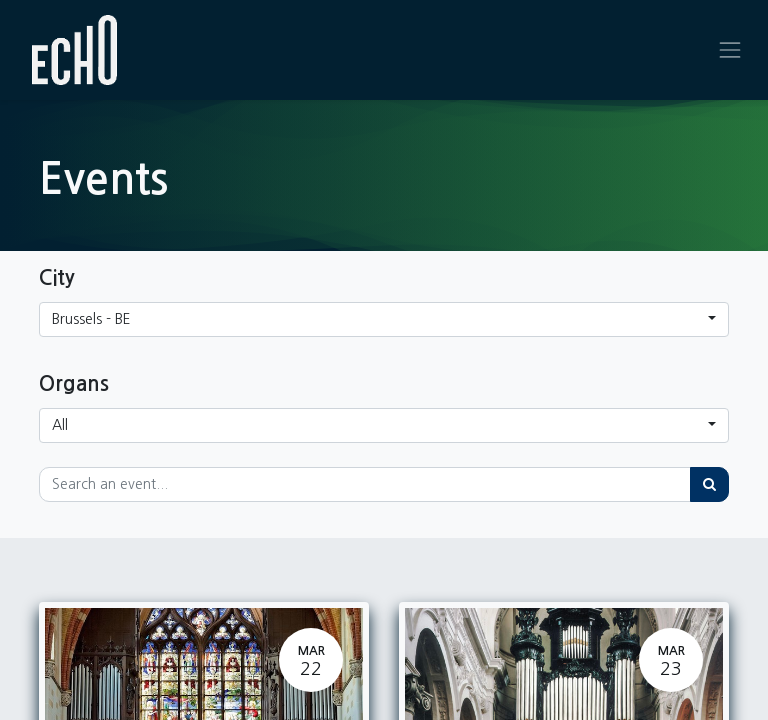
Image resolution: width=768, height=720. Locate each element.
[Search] (709, 484)
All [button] (60, 425)
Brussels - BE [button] (91, 319)
